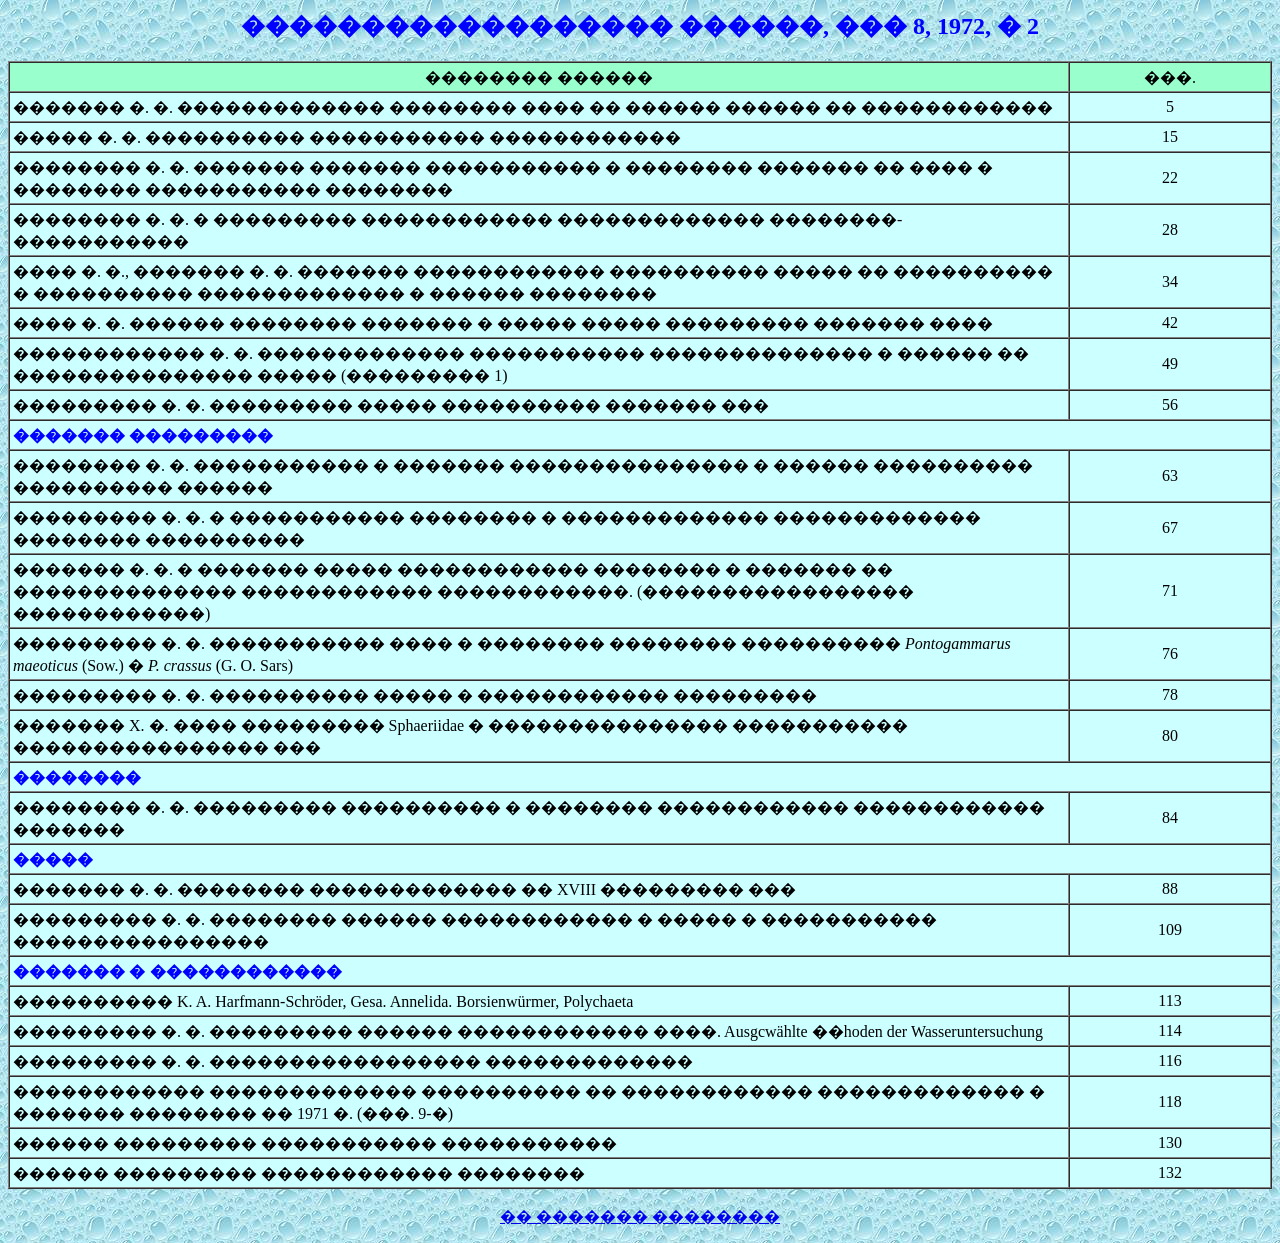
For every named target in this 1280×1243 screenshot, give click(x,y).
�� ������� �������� (640, 1216)
